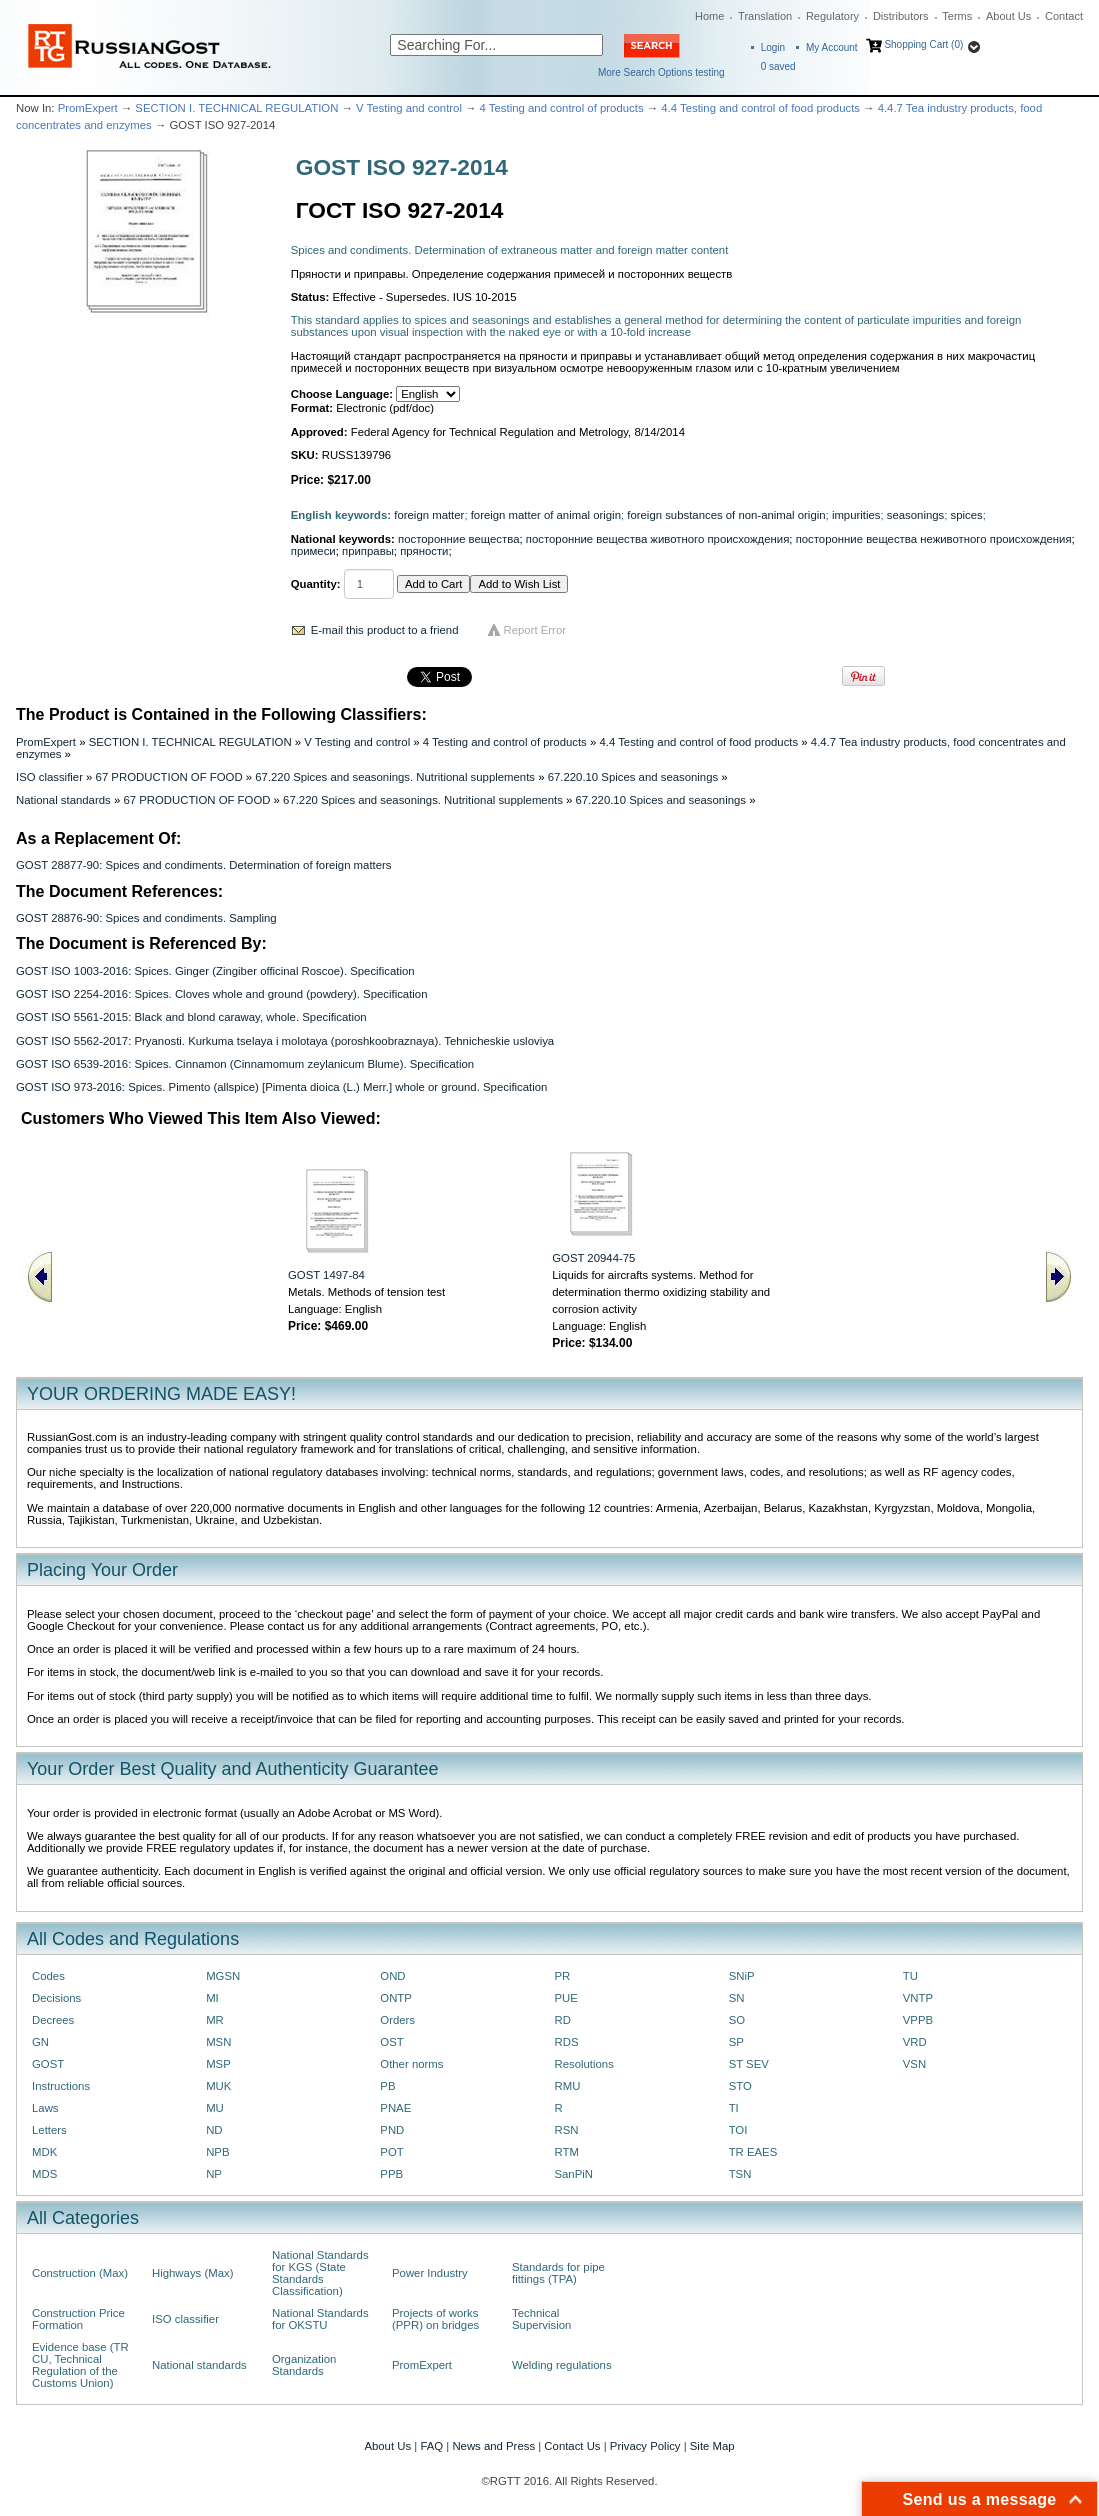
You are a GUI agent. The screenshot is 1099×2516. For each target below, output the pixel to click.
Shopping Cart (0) (923, 44)
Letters (49, 2130)
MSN (218, 2042)
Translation (765, 16)
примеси (313, 551)
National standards (63, 800)
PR (562, 1976)
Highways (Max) (192, 2273)
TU (910, 1976)
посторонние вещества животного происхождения (658, 539)
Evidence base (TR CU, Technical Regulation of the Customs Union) (80, 2365)
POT (391, 2152)
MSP (218, 2064)
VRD (915, 2042)
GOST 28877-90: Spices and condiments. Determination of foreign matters (203, 865)
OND (392, 1976)
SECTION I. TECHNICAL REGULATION (236, 108)
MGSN (223, 1976)
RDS (566, 2042)
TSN (740, 2174)
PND (392, 2130)
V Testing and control (409, 108)
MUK (218, 2086)
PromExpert (88, 108)
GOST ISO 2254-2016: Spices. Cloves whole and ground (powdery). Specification (221, 994)
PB (387, 2086)
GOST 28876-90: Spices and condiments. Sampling (146, 918)
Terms (957, 16)
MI (212, 1998)
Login (773, 47)
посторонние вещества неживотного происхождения (934, 539)
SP (736, 2042)
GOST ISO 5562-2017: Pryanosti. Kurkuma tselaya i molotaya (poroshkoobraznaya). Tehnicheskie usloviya (285, 1041)
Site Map (712, 2446)
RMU (567, 2086)
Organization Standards (304, 2365)
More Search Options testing (661, 72)
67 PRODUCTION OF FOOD (169, 777)
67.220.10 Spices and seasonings (633, 777)
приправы (368, 551)
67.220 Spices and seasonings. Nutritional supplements (395, 777)
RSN (566, 2130)
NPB (217, 2152)
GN (40, 2042)
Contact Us (572, 2446)
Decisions (56, 1998)
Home (709, 16)
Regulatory (832, 16)
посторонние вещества (458, 539)
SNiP (742, 1976)
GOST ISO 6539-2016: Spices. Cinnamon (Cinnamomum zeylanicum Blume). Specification (245, 1064)
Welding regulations (562, 2365)
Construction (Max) (80, 2273)
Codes (48, 1976)
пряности (424, 551)
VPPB (918, 2020)
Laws (45, 2108)
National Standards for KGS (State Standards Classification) (320, 2273)
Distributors (901, 16)
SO (737, 2020)
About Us (1008, 16)
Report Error (535, 630)
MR (215, 2020)
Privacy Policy (645, 2446)
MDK (44, 2152)
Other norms (411, 2064)
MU (215, 2108)
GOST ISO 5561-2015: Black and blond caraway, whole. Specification (191, 1017)
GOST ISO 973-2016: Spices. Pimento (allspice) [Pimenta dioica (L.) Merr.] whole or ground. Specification (281, 1087)
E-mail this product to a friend (385, 630)
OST (391, 2042)
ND (214, 2130)
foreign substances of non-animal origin (726, 515)
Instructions (61, 2086)
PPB (391, 2174)
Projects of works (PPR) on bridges (435, 2319)
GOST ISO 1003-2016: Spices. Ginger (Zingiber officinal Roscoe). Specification (215, 971)
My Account (832, 47)
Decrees (53, 2020)
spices (967, 515)
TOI (738, 2130)
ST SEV (749, 2064)
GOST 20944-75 (593, 1258)
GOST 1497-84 (326, 1275)
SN (737, 1998)
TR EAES (753, 2152)
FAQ (431, 2446)
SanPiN (573, 2174)
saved (778, 66)
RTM (566, 2152)
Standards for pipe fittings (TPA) (558, 2273)
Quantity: (316, 584)
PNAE (395, 2108)
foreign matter (429, 515)
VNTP (918, 1998)
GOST (48, 2064)
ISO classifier (49, 777)
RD (562, 2020)
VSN (914, 2064)
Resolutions (583, 2064)
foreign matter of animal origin (546, 515)
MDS (44, 2174)
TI (734, 2108)
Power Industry (430, 2273)
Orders (397, 2020)
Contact (1064, 16)
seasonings (915, 515)
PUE (565, 1998)
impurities (856, 515)
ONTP (396, 1998)
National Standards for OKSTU (320, 2319)
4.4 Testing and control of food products (760, 108)
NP (214, 2174)
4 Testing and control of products (562, 108)
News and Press (493, 2446)
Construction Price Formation (78, 2319)
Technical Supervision (541, 2319)
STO (740, 2086)
